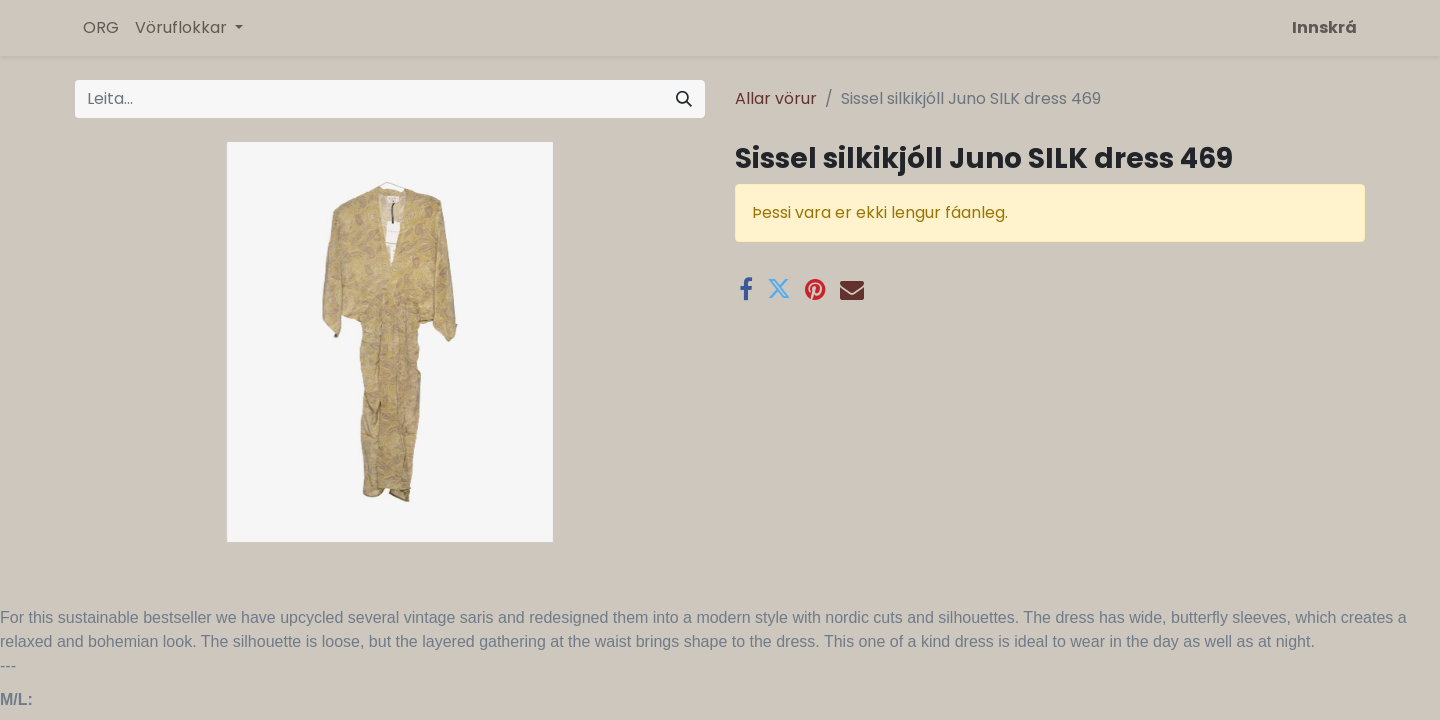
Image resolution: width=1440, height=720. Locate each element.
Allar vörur (776, 98)
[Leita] (684, 99)
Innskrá (1324, 27)
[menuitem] (101, 28)
